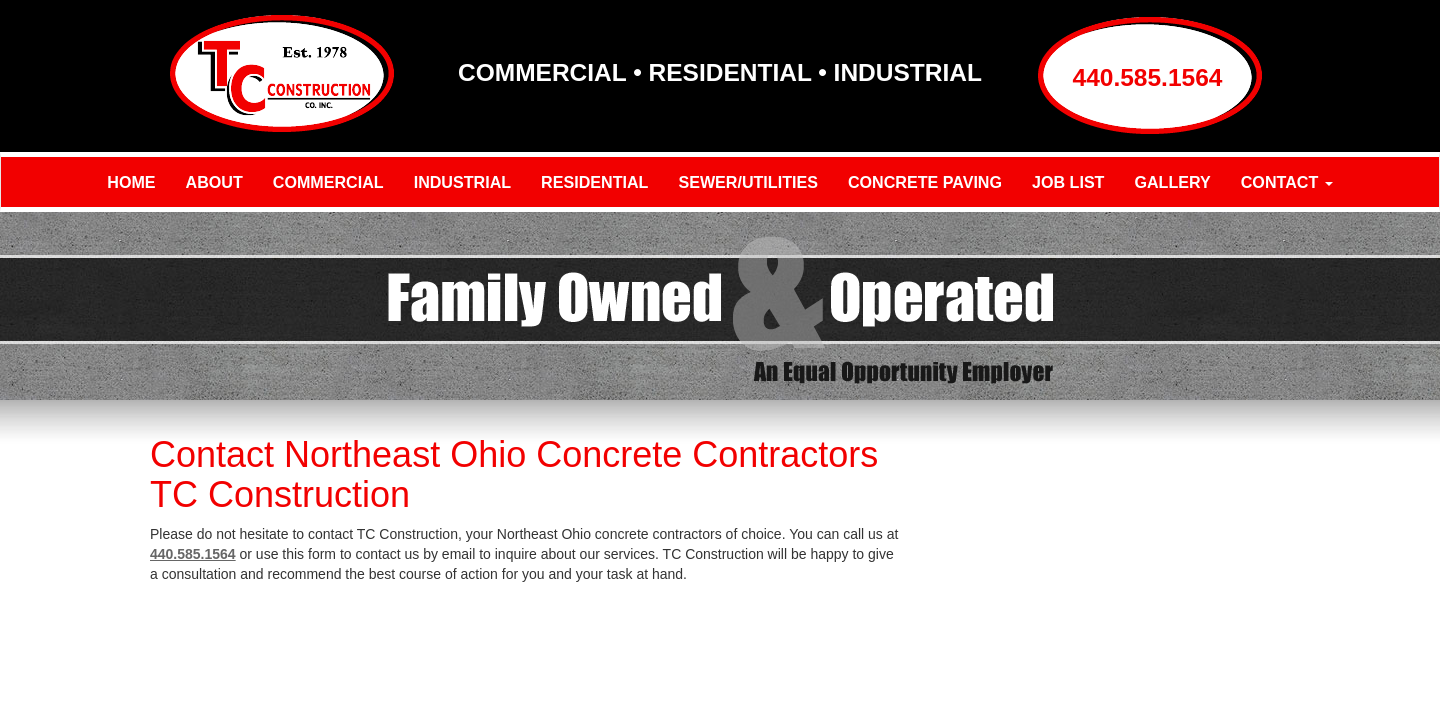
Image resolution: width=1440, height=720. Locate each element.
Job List (1068, 182)
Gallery (1172, 182)
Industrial (462, 182)
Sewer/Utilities (748, 182)
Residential (594, 182)
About (214, 182)
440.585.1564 (1148, 77)
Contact (1287, 182)
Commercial (328, 182)
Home (131, 182)
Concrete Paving (925, 182)
